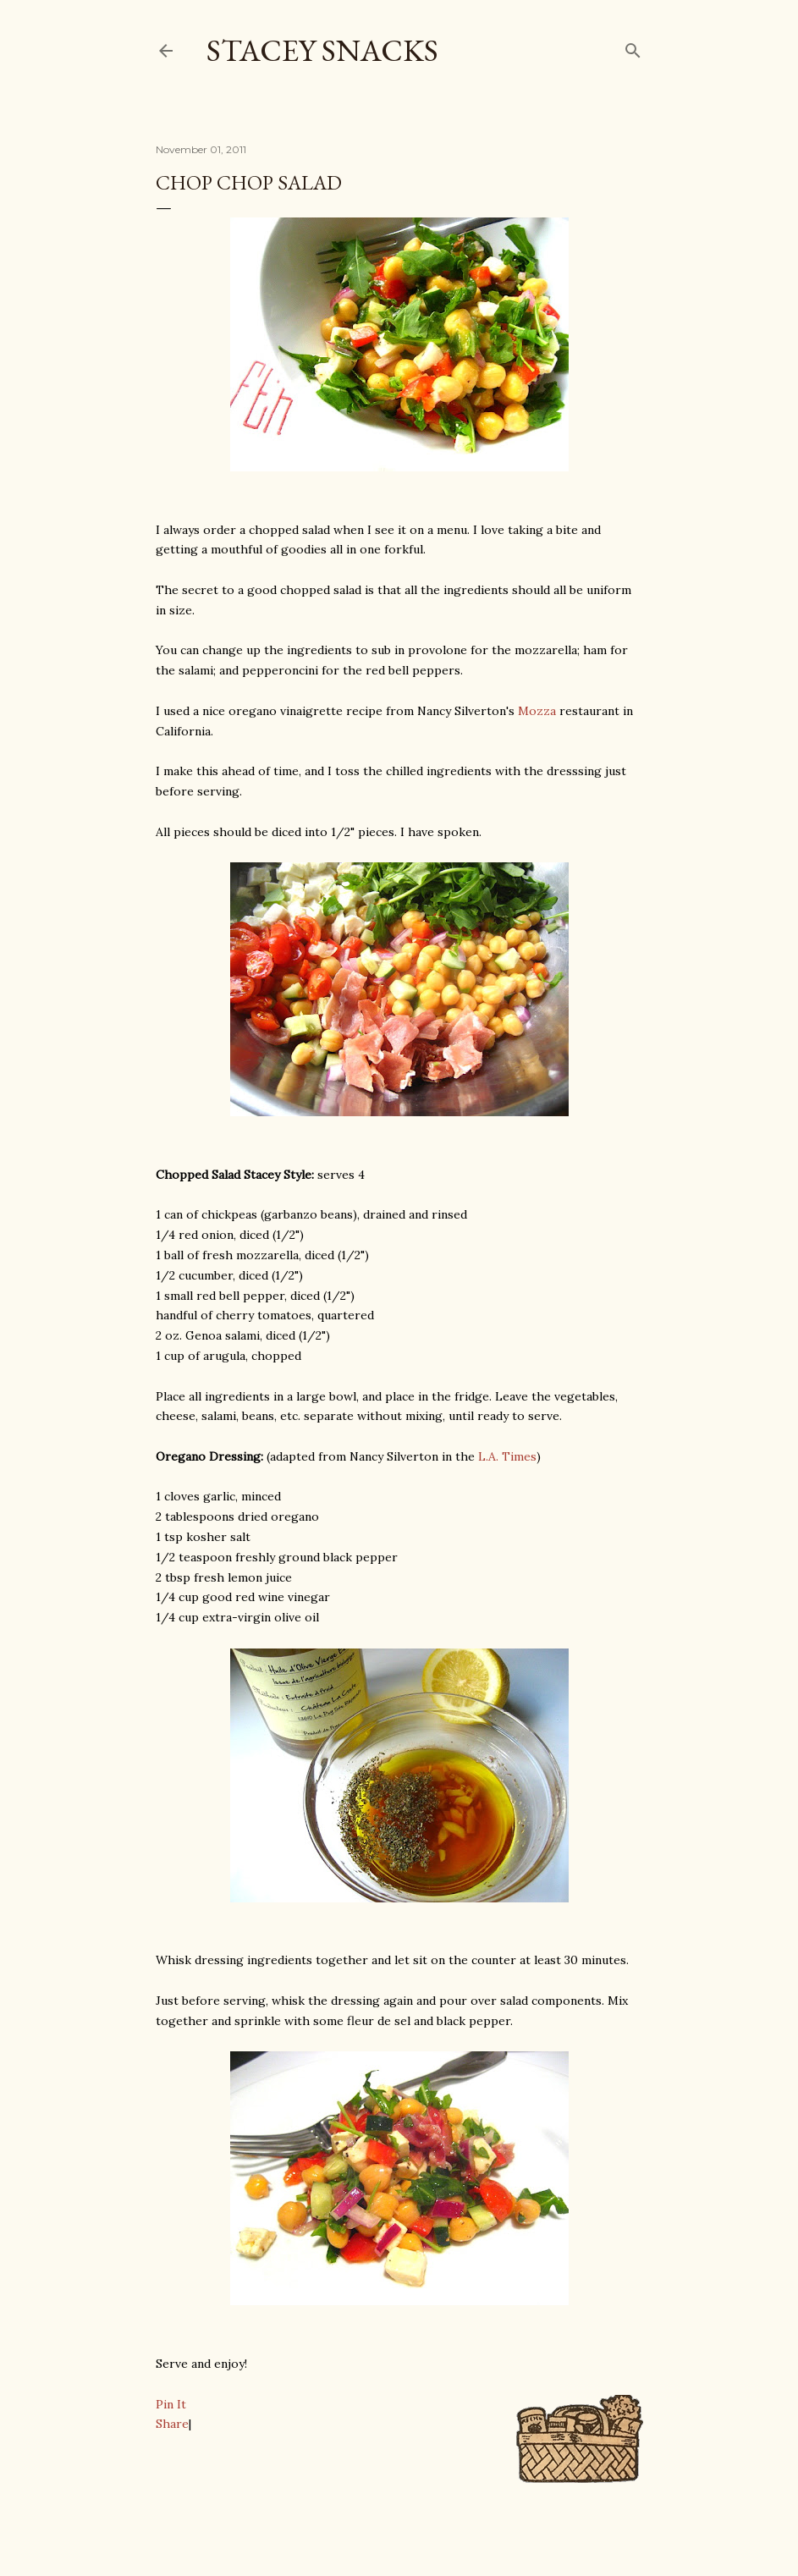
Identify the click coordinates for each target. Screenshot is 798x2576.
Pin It (171, 2404)
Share (172, 2423)
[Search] (633, 46)
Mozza (537, 710)
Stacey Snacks (322, 50)
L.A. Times (507, 1456)
